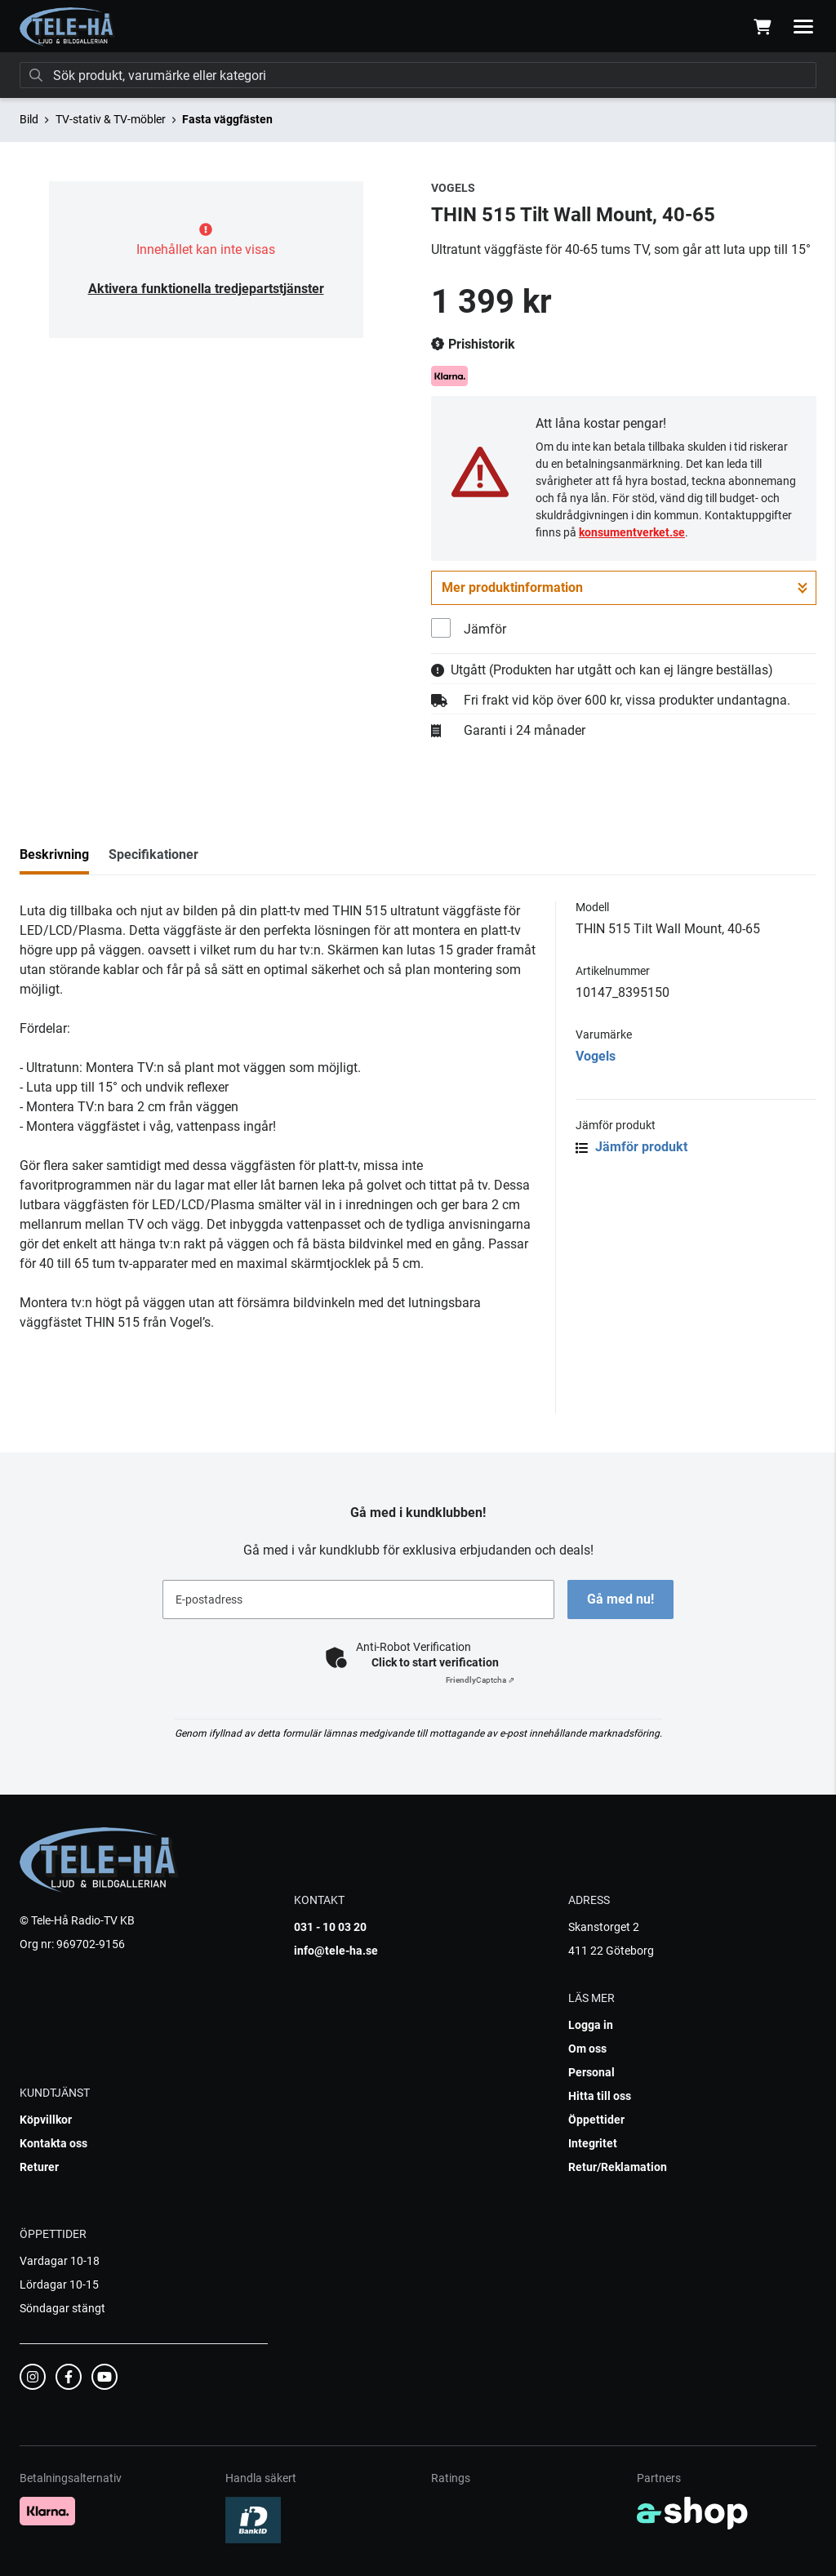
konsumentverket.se (632, 532)
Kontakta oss (53, 2143)
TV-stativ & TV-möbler (111, 119)
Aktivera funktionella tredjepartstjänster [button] (206, 288)
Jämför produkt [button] (631, 1147)
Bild (29, 119)
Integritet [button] (592, 2143)
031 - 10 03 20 (330, 1926)
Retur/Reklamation (617, 2166)
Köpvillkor (46, 2119)
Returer (39, 2166)
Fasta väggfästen (227, 119)
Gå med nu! (620, 1599)
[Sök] (418, 75)
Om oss (587, 2048)
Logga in (590, 2024)
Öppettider (596, 2119)
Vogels (596, 1056)
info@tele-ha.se (336, 1950)
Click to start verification (435, 1662)
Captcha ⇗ (480, 1679)
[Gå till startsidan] (67, 27)
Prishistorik (473, 344)
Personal (591, 2072)
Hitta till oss (599, 2095)
